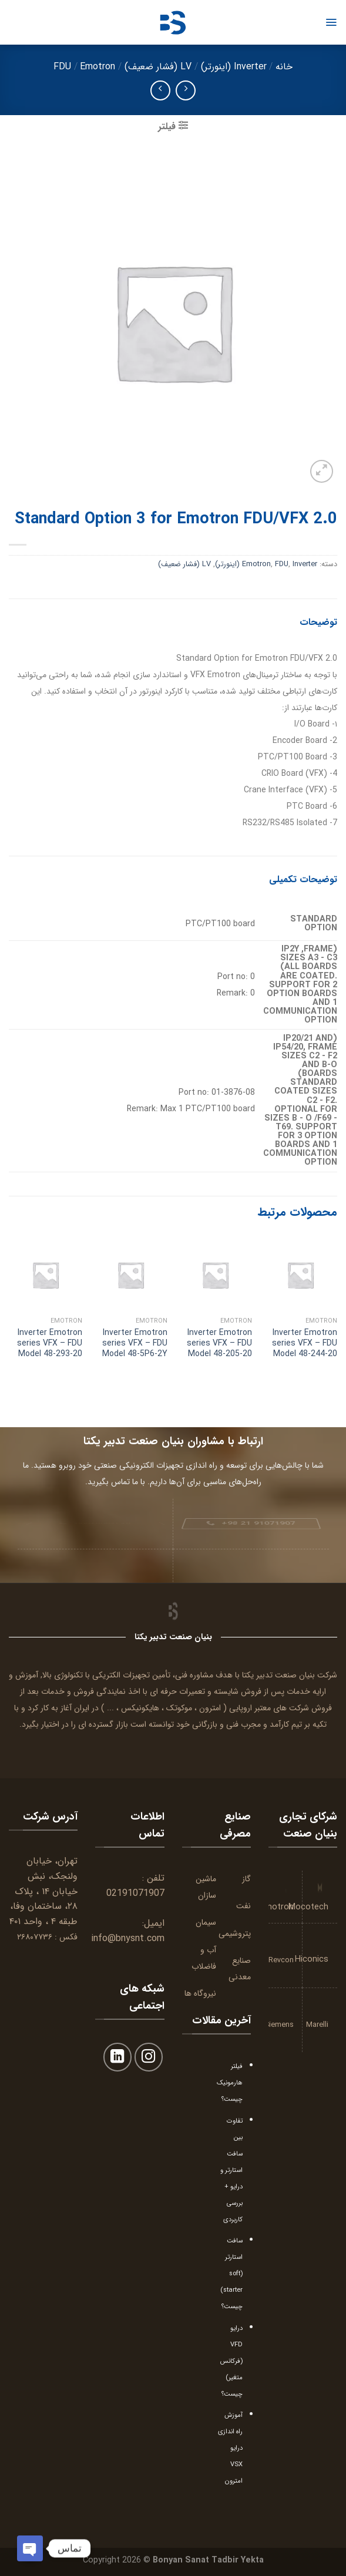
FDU (62, 66)
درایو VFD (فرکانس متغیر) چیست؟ (231, 2361)
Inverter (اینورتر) (234, 66)
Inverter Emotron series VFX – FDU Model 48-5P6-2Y (134, 1343)
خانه (284, 66)
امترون (210, 1707)
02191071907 (135, 1893)
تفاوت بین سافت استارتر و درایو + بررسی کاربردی (231, 2170)
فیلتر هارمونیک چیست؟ (230, 2082)
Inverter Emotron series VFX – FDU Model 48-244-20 (304, 1343)
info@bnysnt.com (127, 1938)
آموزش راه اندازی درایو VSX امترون (230, 2448)
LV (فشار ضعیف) (158, 66)
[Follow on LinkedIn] (117, 2057)
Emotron (97, 66)
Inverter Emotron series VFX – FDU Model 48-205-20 (219, 1343)
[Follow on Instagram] (149, 2057)
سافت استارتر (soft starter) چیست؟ (231, 2273)
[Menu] (331, 22)
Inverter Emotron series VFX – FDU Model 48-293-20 (49, 1343)
